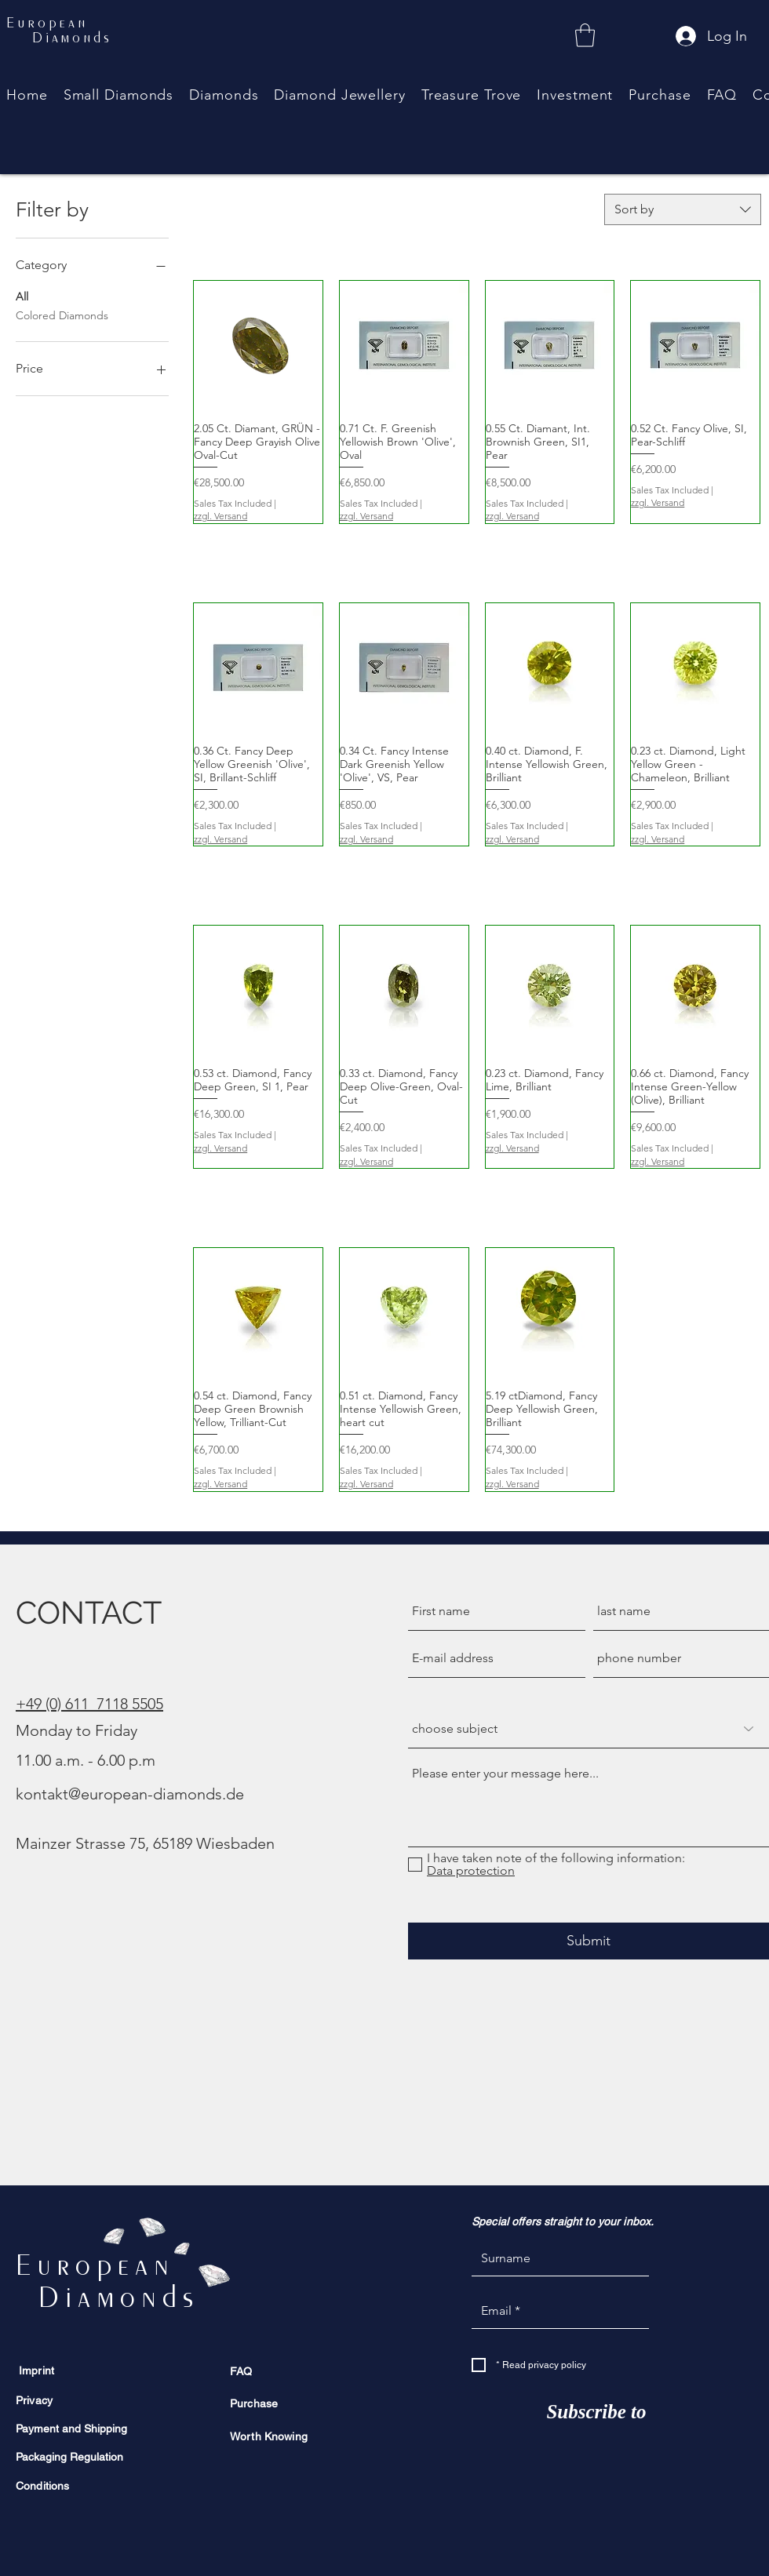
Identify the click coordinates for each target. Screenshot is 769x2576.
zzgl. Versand (220, 516)
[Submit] (588, 1941)
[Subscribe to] (596, 2412)
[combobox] (682, 209)
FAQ (241, 2371)
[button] (223, 95)
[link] (585, 35)
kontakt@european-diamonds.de (130, 1794)
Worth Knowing (269, 2436)
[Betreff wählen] (588, 1728)
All (22, 296)
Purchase (254, 2403)
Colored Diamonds (62, 314)
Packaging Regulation (69, 2456)
